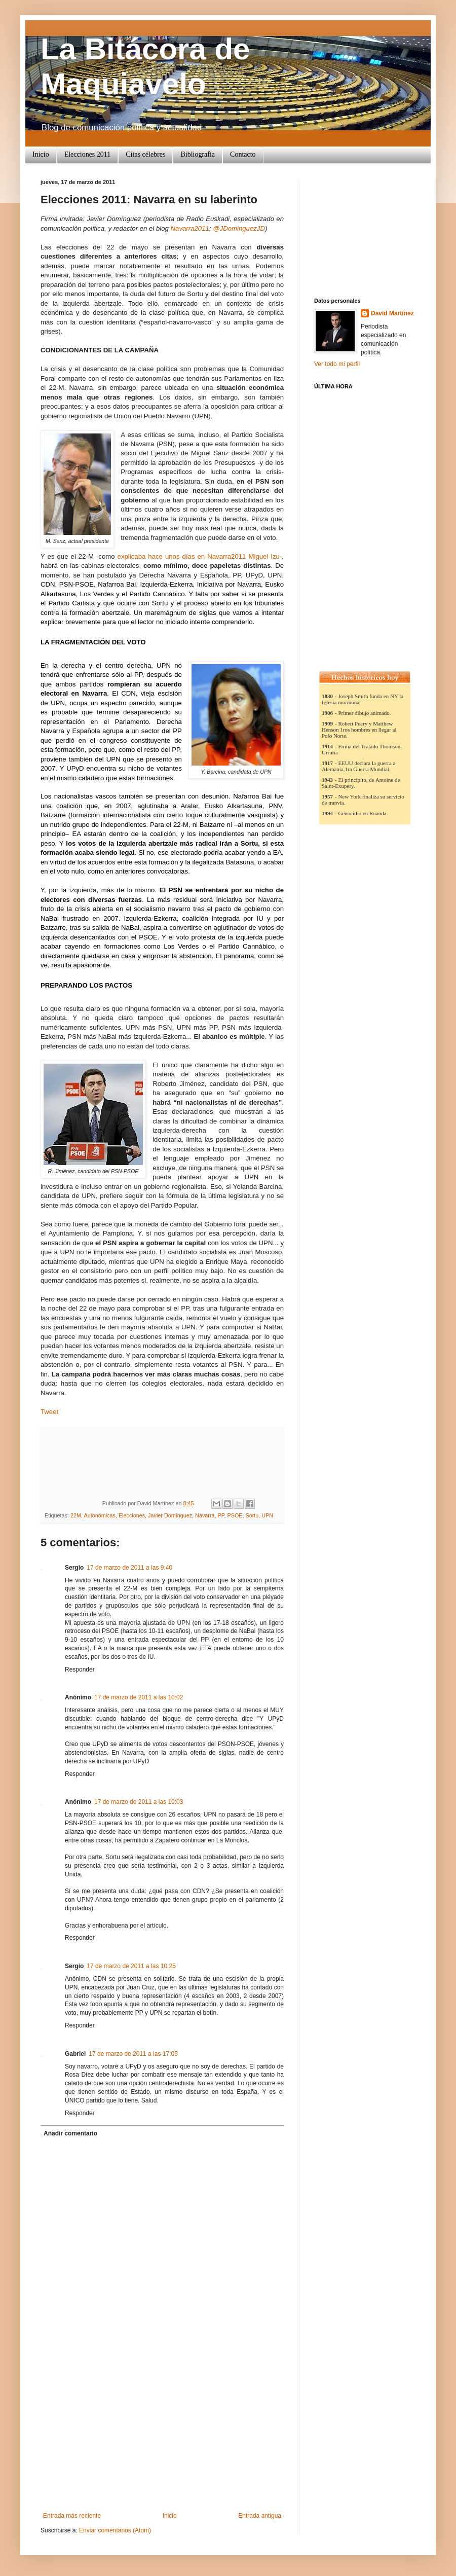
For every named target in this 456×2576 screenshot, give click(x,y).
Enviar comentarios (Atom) (115, 2530)
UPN (267, 1515)
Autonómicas (99, 1515)
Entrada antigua (259, 2515)
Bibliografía (197, 154)
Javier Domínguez (170, 1515)
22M (75, 1515)
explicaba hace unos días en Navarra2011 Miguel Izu (199, 556)
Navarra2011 (190, 228)
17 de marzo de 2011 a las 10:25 (131, 1966)
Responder (80, 1669)
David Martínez (392, 313)
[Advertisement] (162, 2436)
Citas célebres (145, 154)
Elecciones (132, 1515)
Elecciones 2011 (87, 154)
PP (221, 1515)
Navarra (204, 1515)
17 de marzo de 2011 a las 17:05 (133, 2053)
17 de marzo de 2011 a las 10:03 (138, 1801)
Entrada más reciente (72, 2515)
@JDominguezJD (239, 228)
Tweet (49, 1412)
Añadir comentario (70, 2133)
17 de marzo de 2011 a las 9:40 (129, 1567)
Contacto (243, 154)
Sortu (252, 1515)
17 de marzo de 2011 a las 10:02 (138, 1697)
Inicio (40, 154)
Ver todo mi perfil (337, 364)
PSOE (235, 1515)
